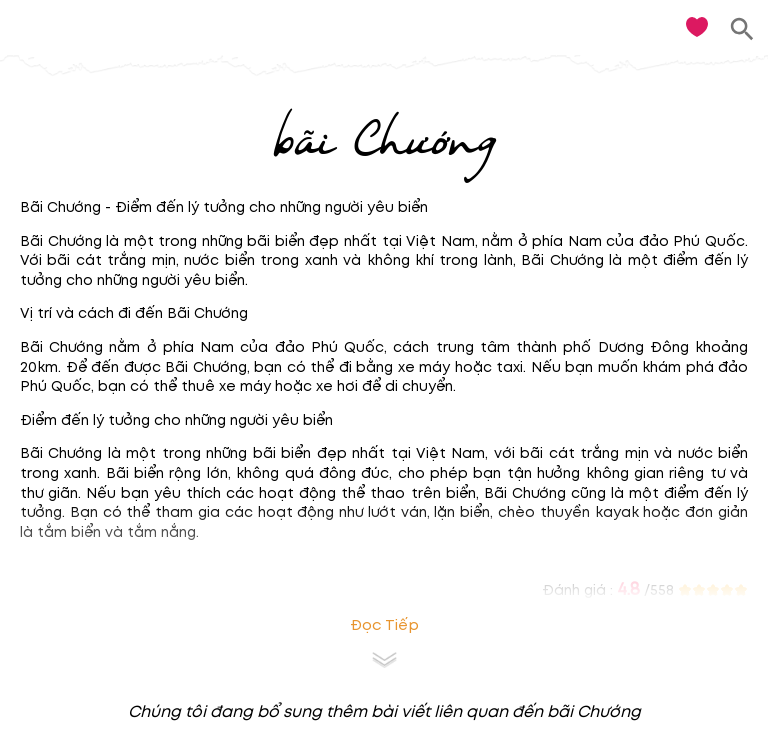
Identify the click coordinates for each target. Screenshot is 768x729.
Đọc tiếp (384, 625)
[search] (742, 29)
